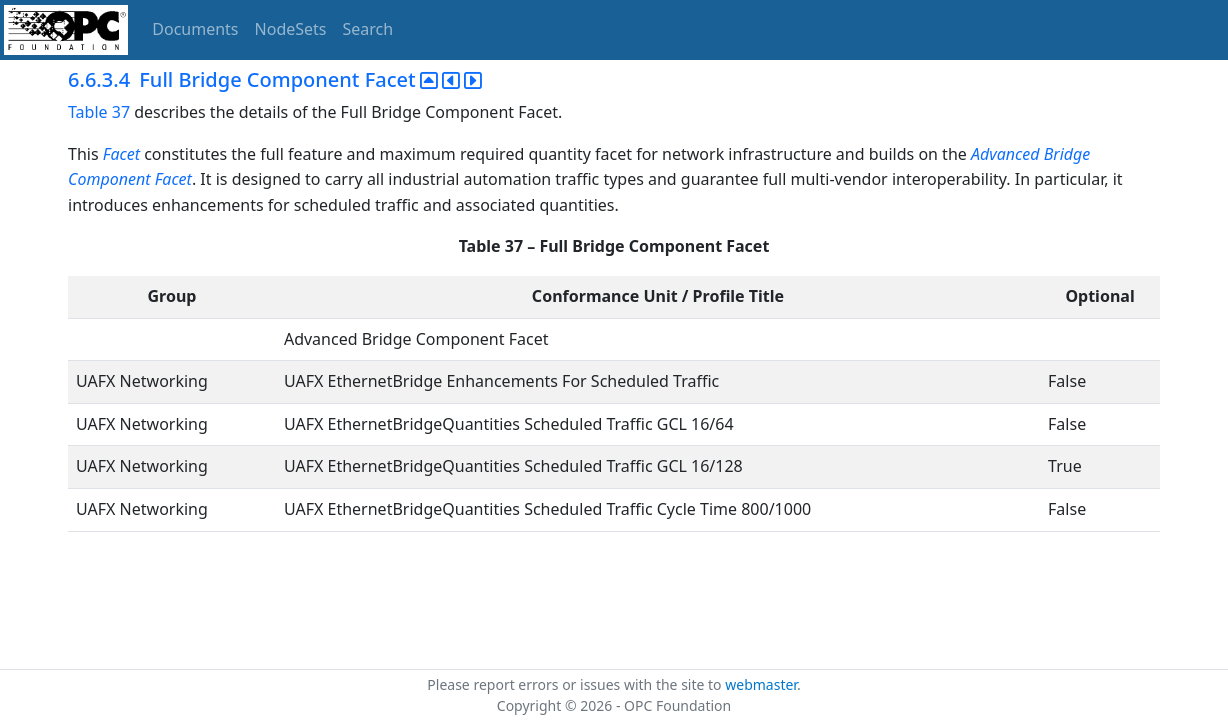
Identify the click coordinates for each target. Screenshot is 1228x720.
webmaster (761, 684)
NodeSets (291, 29)
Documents (195, 29)
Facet (121, 154)
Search (368, 29)
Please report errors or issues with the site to (576, 684)
